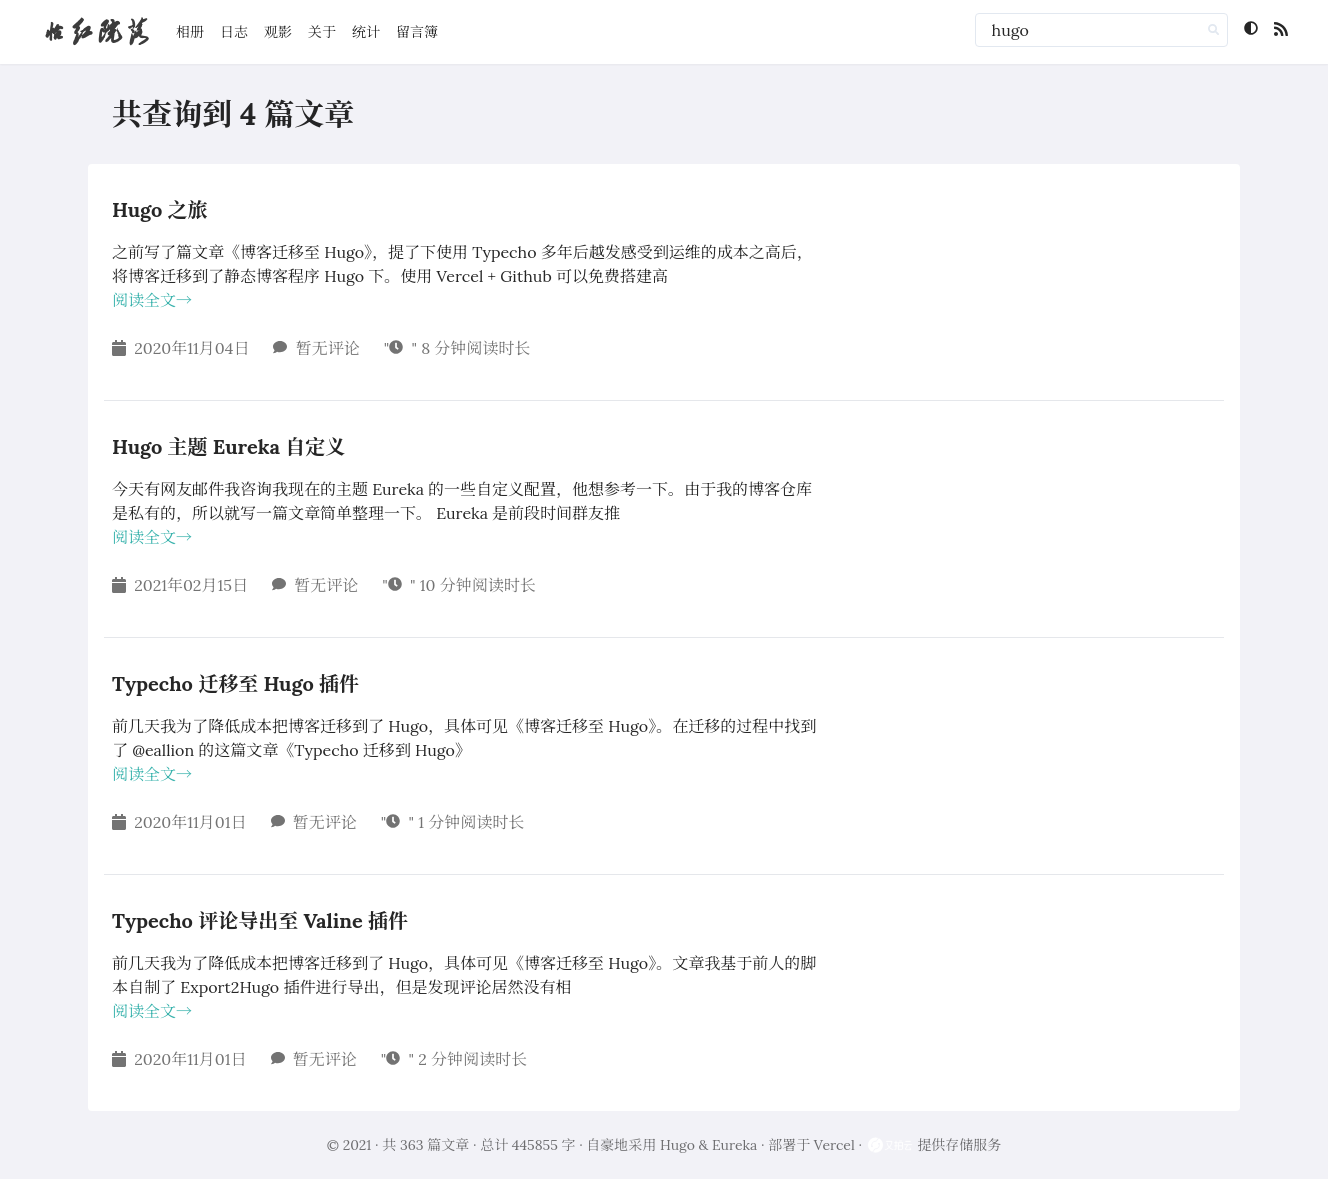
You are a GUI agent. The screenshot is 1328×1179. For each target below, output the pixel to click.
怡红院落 (96, 31)
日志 (234, 32)
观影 (278, 32)
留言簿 (417, 32)
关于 (322, 32)
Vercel (834, 1145)
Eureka (734, 1145)
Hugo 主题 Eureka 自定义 (228, 446)
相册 (190, 32)
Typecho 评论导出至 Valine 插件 (260, 920)
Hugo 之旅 (160, 209)
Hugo (677, 1145)
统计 (366, 32)
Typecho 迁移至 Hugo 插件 (235, 683)
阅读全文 (152, 300)
